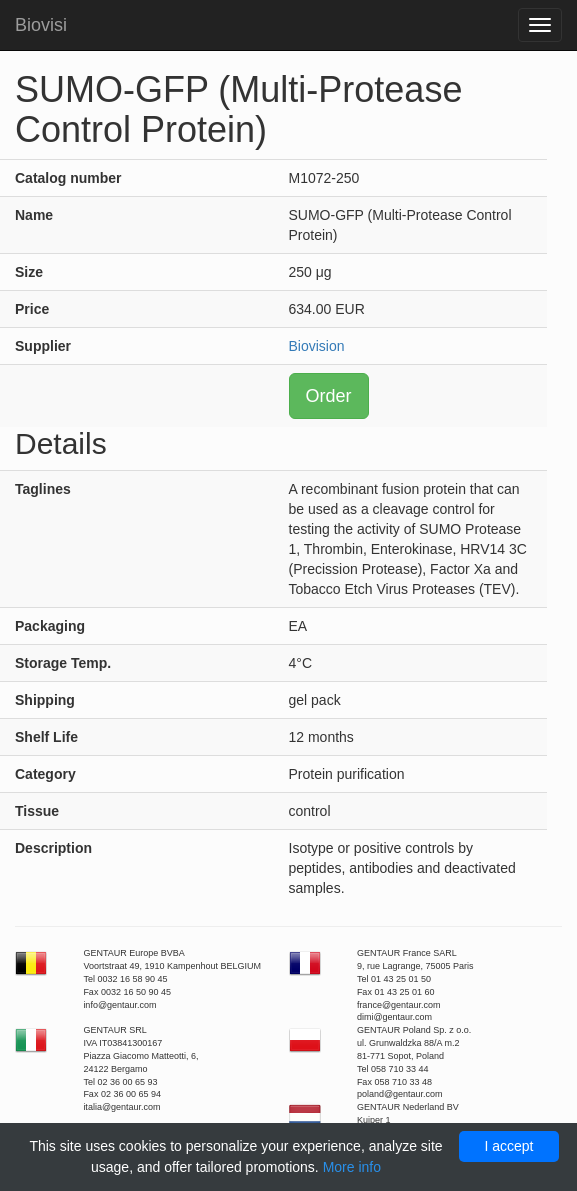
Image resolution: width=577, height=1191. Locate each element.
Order (329, 396)
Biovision (317, 346)
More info (352, 1167)
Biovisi (41, 25)
